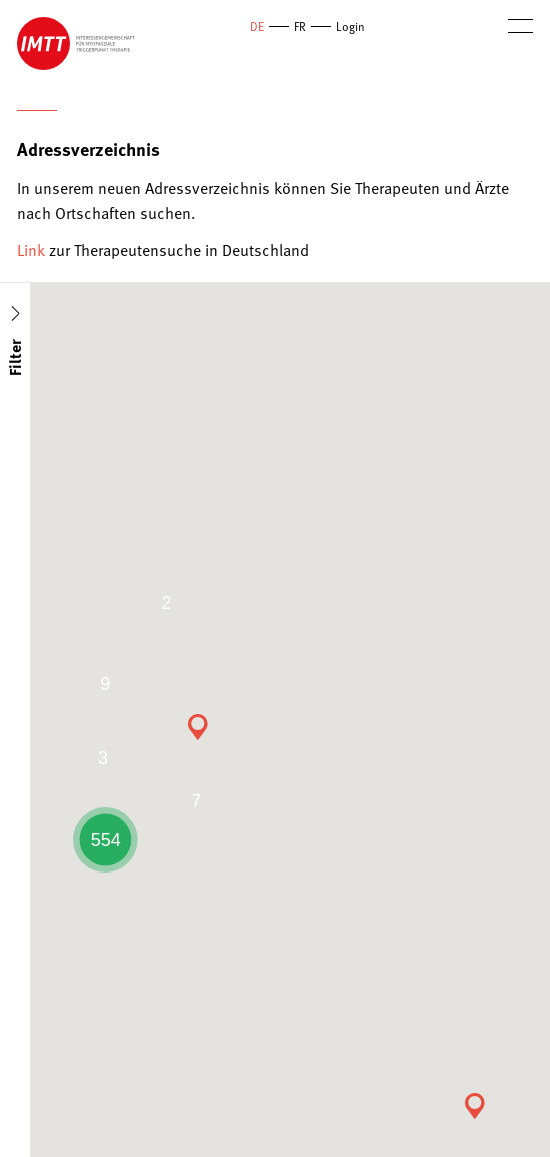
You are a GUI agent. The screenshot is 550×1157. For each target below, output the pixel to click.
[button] (475, 1106)
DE (257, 26)
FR (300, 26)
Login (350, 26)
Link (31, 249)
